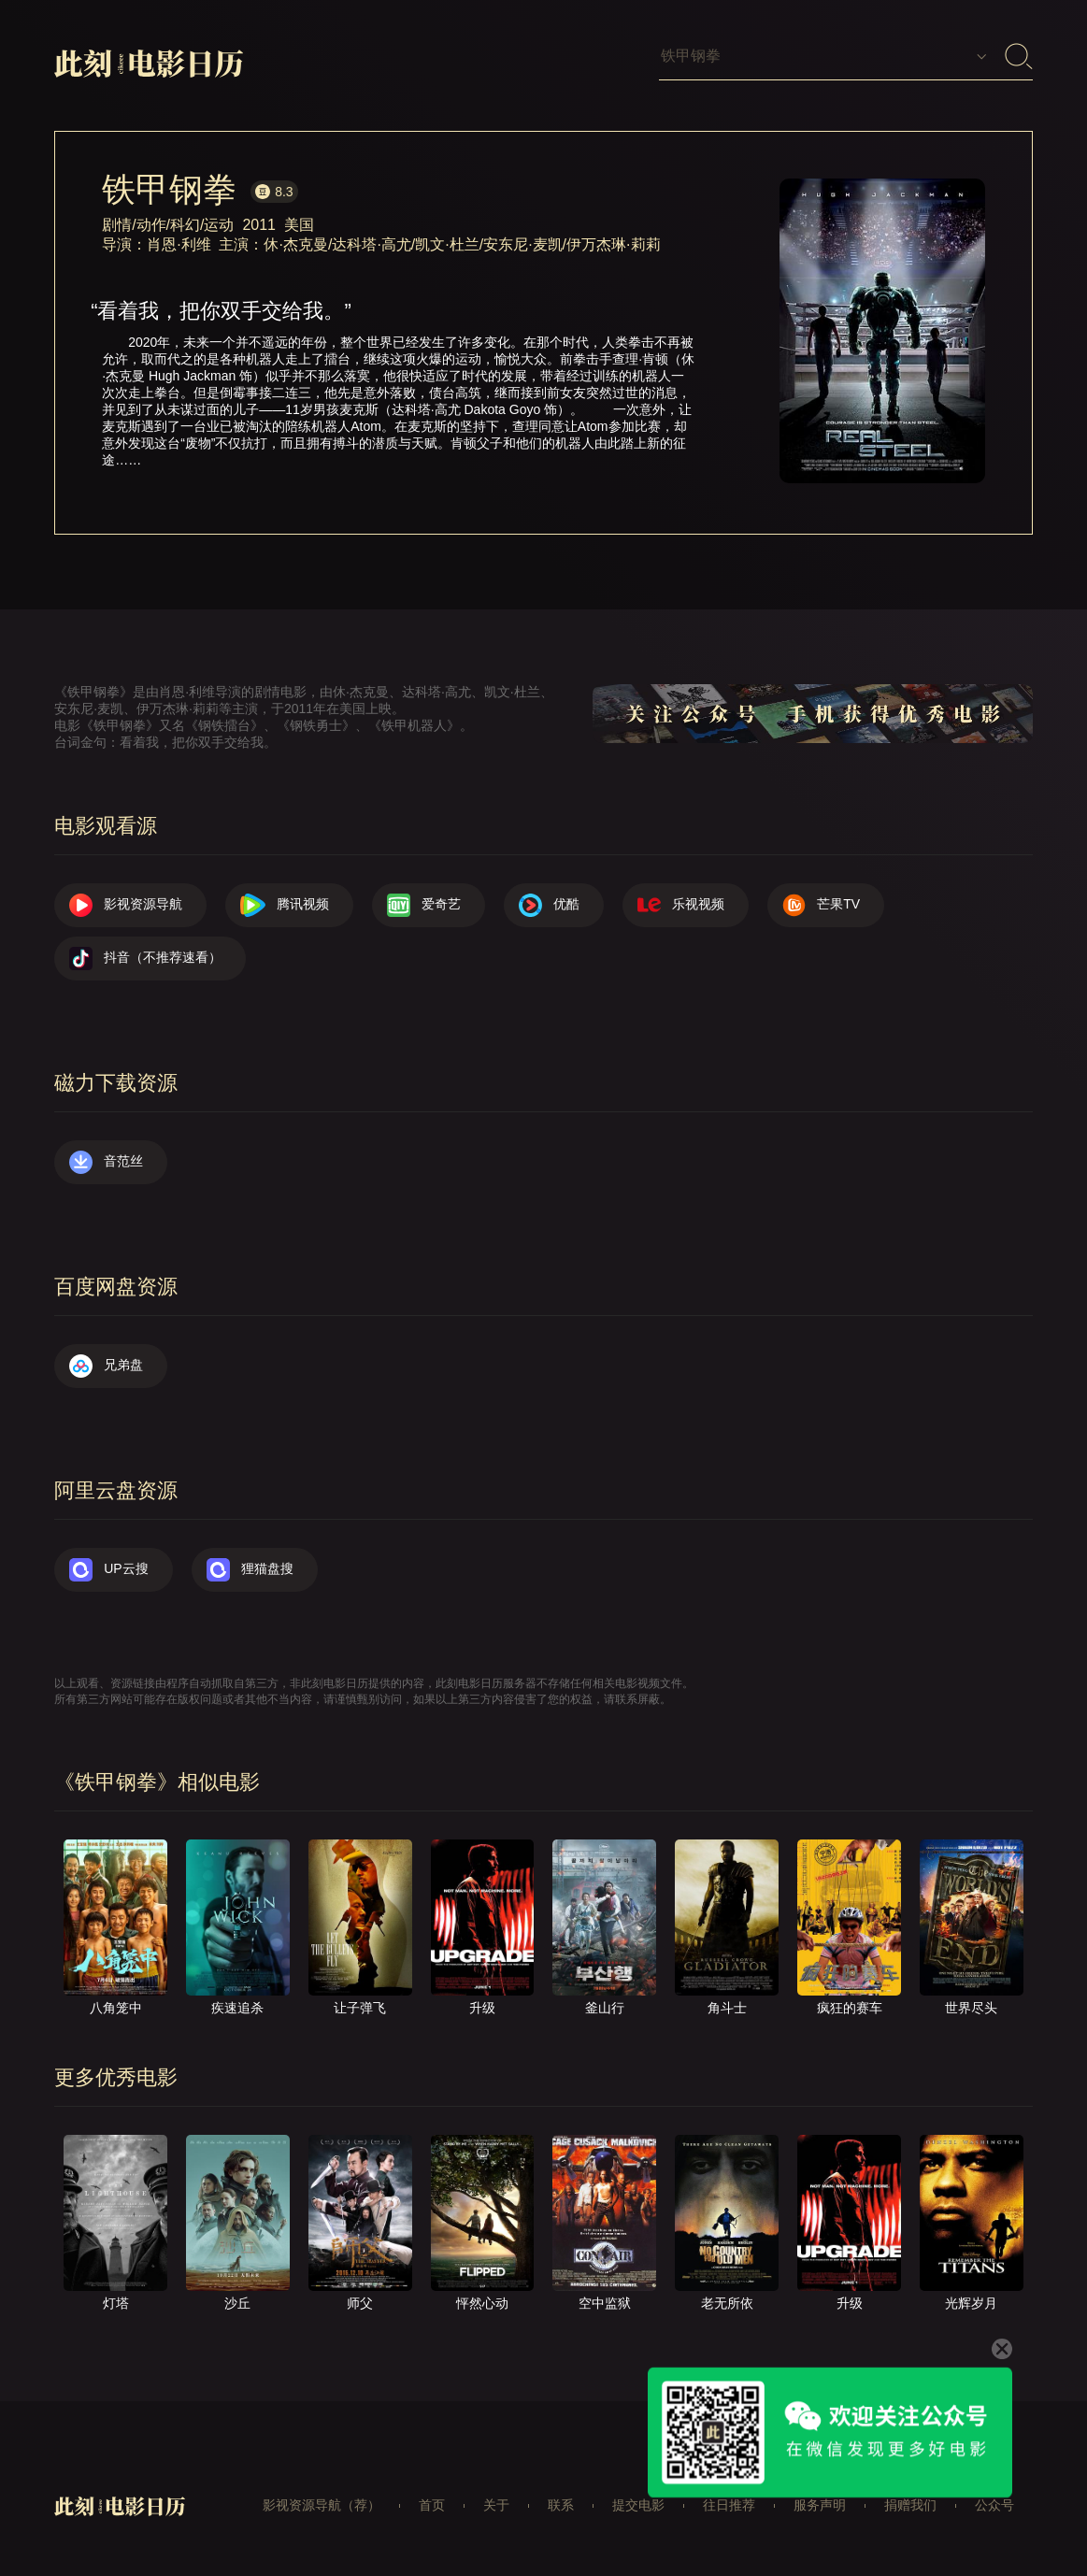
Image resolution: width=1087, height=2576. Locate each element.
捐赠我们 (910, 2504)
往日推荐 (729, 2504)
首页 (432, 2504)
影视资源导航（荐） (321, 2504)
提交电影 (638, 2504)
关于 (496, 2504)
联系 (561, 2504)
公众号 (994, 2504)
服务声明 (820, 2504)
